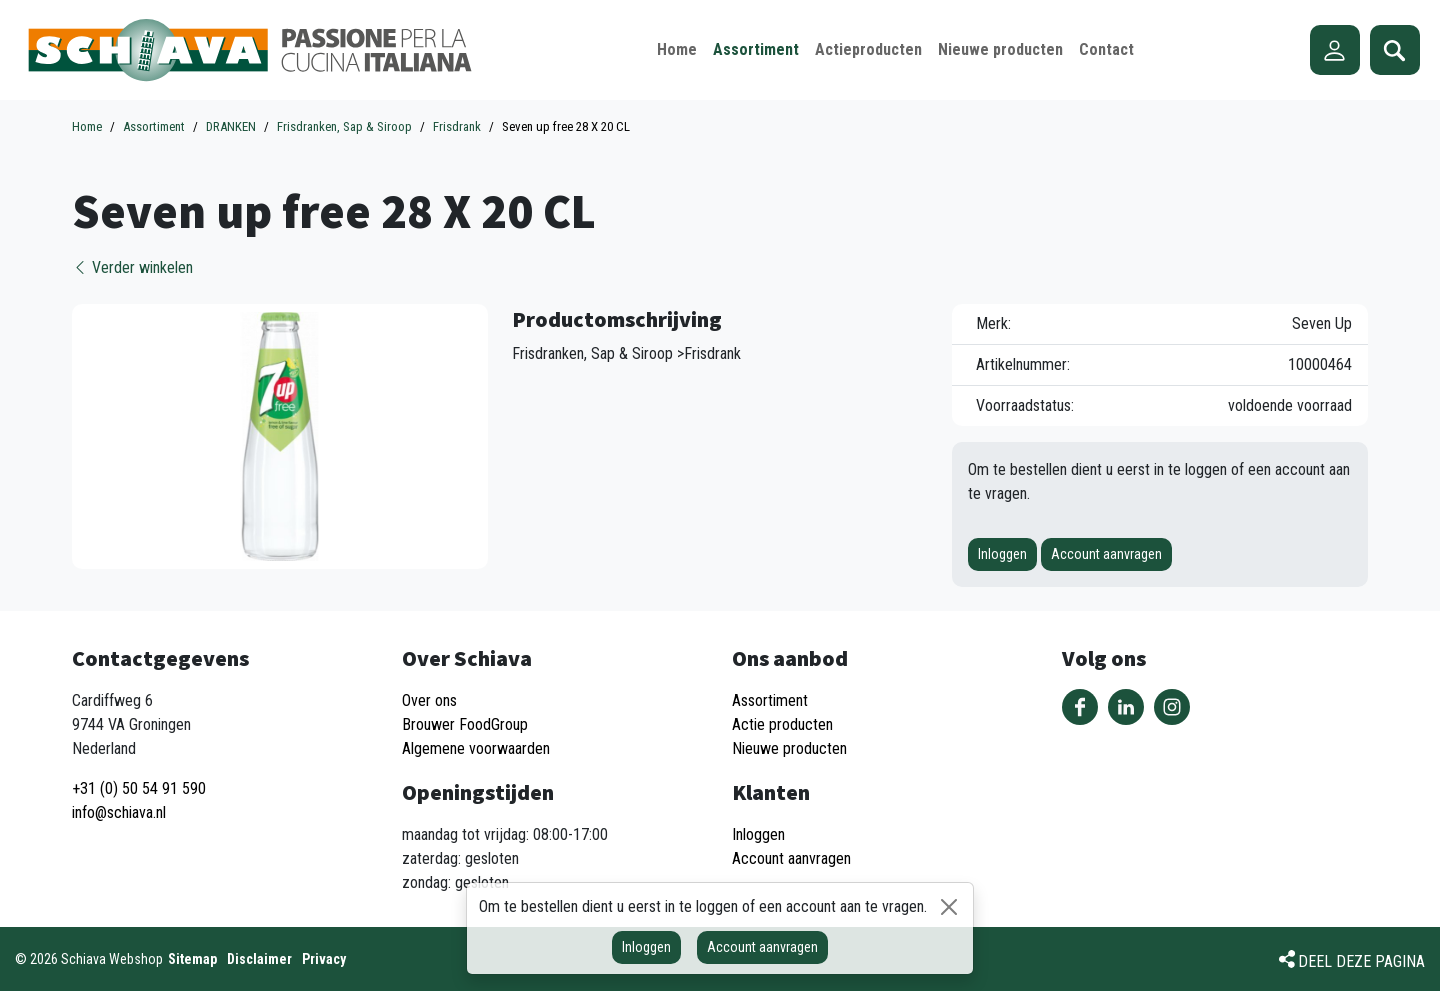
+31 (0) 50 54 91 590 (139, 788)
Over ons (429, 700)
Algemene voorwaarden (476, 748)
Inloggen (1002, 554)
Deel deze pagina (1361, 961)
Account (1335, 50)
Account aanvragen (1106, 554)
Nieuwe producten (789, 748)
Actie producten (782, 724)
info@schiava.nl (119, 812)
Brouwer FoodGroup (465, 724)
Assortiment (770, 700)
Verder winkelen (132, 267)
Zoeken (1395, 50)
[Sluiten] (949, 907)
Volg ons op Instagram (1172, 707)
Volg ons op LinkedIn (1126, 707)
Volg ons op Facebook (1080, 707)
